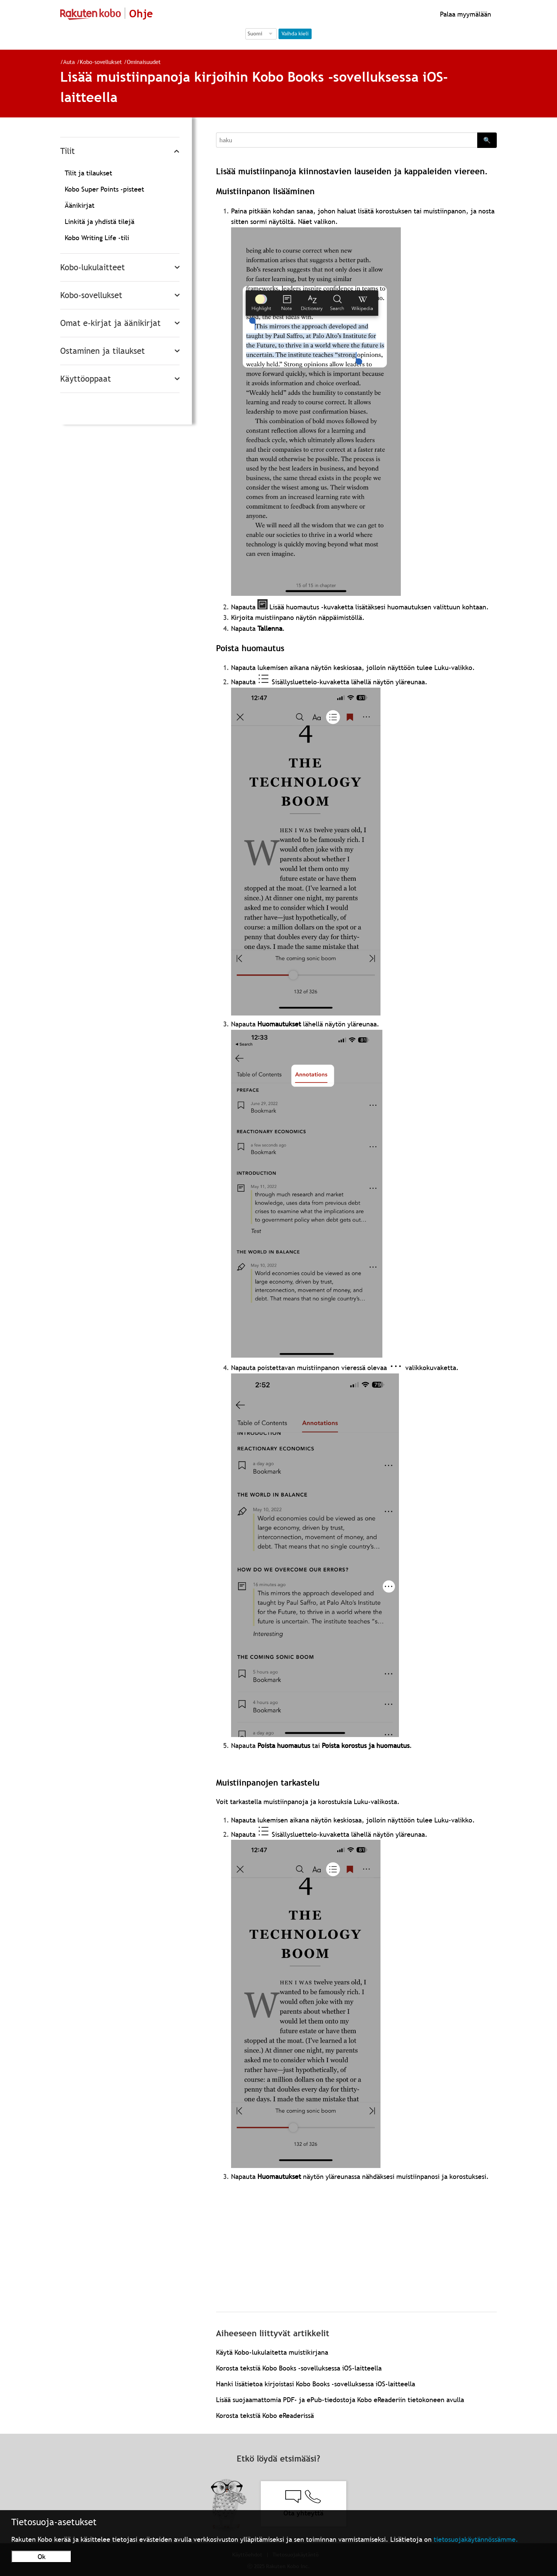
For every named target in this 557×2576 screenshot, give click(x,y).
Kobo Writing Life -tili (97, 237)
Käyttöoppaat (85, 379)
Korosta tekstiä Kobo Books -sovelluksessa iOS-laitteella (299, 2368)
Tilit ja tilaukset (88, 173)
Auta (69, 61)
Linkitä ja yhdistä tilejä (99, 221)
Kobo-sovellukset (101, 61)
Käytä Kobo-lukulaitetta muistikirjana (272, 2352)
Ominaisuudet (144, 61)
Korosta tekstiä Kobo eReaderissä (265, 2415)
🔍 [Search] (487, 140)
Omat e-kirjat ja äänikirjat (110, 323)
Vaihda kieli (295, 33)
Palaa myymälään (464, 14)
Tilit (67, 151)
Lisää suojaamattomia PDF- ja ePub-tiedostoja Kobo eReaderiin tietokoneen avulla (340, 2399)
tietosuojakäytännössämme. (476, 2539)
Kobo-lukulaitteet (92, 267)
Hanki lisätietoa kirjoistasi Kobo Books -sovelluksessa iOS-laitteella (315, 2384)
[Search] (346, 140)
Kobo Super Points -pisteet (104, 189)
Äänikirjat (79, 205)
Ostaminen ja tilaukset (102, 351)
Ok (42, 2556)
